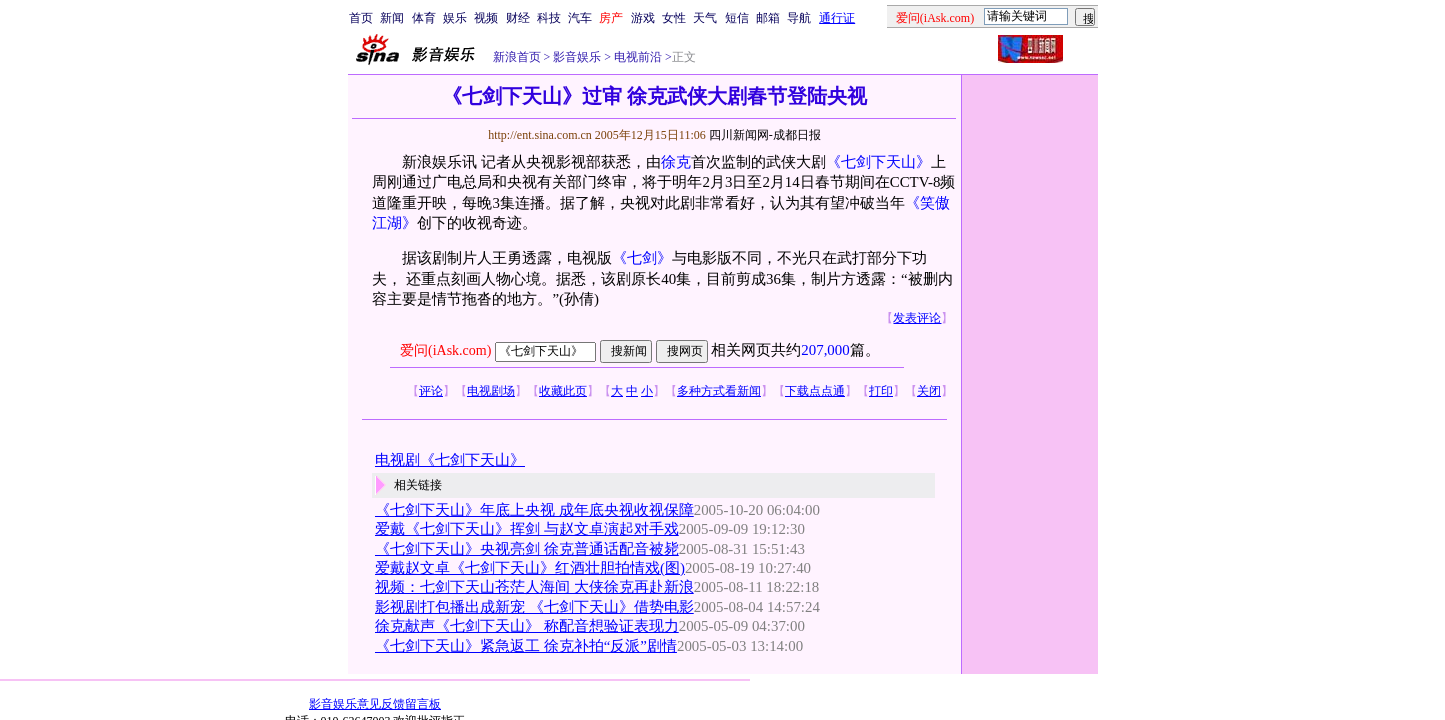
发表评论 (917, 318)
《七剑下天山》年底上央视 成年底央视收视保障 (534, 510)
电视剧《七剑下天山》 (450, 460)
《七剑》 (642, 258)
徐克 (676, 162)
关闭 (929, 391)
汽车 (580, 18)
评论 (431, 391)
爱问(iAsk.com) (445, 350)
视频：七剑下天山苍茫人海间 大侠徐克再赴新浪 (534, 587)
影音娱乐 (577, 57)
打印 (881, 391)
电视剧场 (491, 391)
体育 (424, 18)
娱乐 (455, 18)
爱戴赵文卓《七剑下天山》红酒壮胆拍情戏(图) (530, 568)
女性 (674, 18)
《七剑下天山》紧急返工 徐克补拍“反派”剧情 (526, 646)
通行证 (837, 18)
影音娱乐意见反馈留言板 (375, 704)
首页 (361, 18)
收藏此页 (563, 391)
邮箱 (768, 18)
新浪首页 (517, 57)
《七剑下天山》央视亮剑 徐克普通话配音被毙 (527, 549)
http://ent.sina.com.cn (541, 135)
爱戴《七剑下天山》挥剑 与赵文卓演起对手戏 (527, 529)
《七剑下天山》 (878, 162)
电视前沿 (636, 57)
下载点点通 (815, 391)
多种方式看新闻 (719, 391)
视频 (486, 18)
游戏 (643, 18)
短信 (737, 18)
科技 (549, 18)
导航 (799, 18)
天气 (705, 18)
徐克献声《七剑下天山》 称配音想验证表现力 (527, 626)
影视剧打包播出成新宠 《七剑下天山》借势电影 (534, 607)
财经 (518, 18)
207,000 (825, 350)
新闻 (392, 18)
